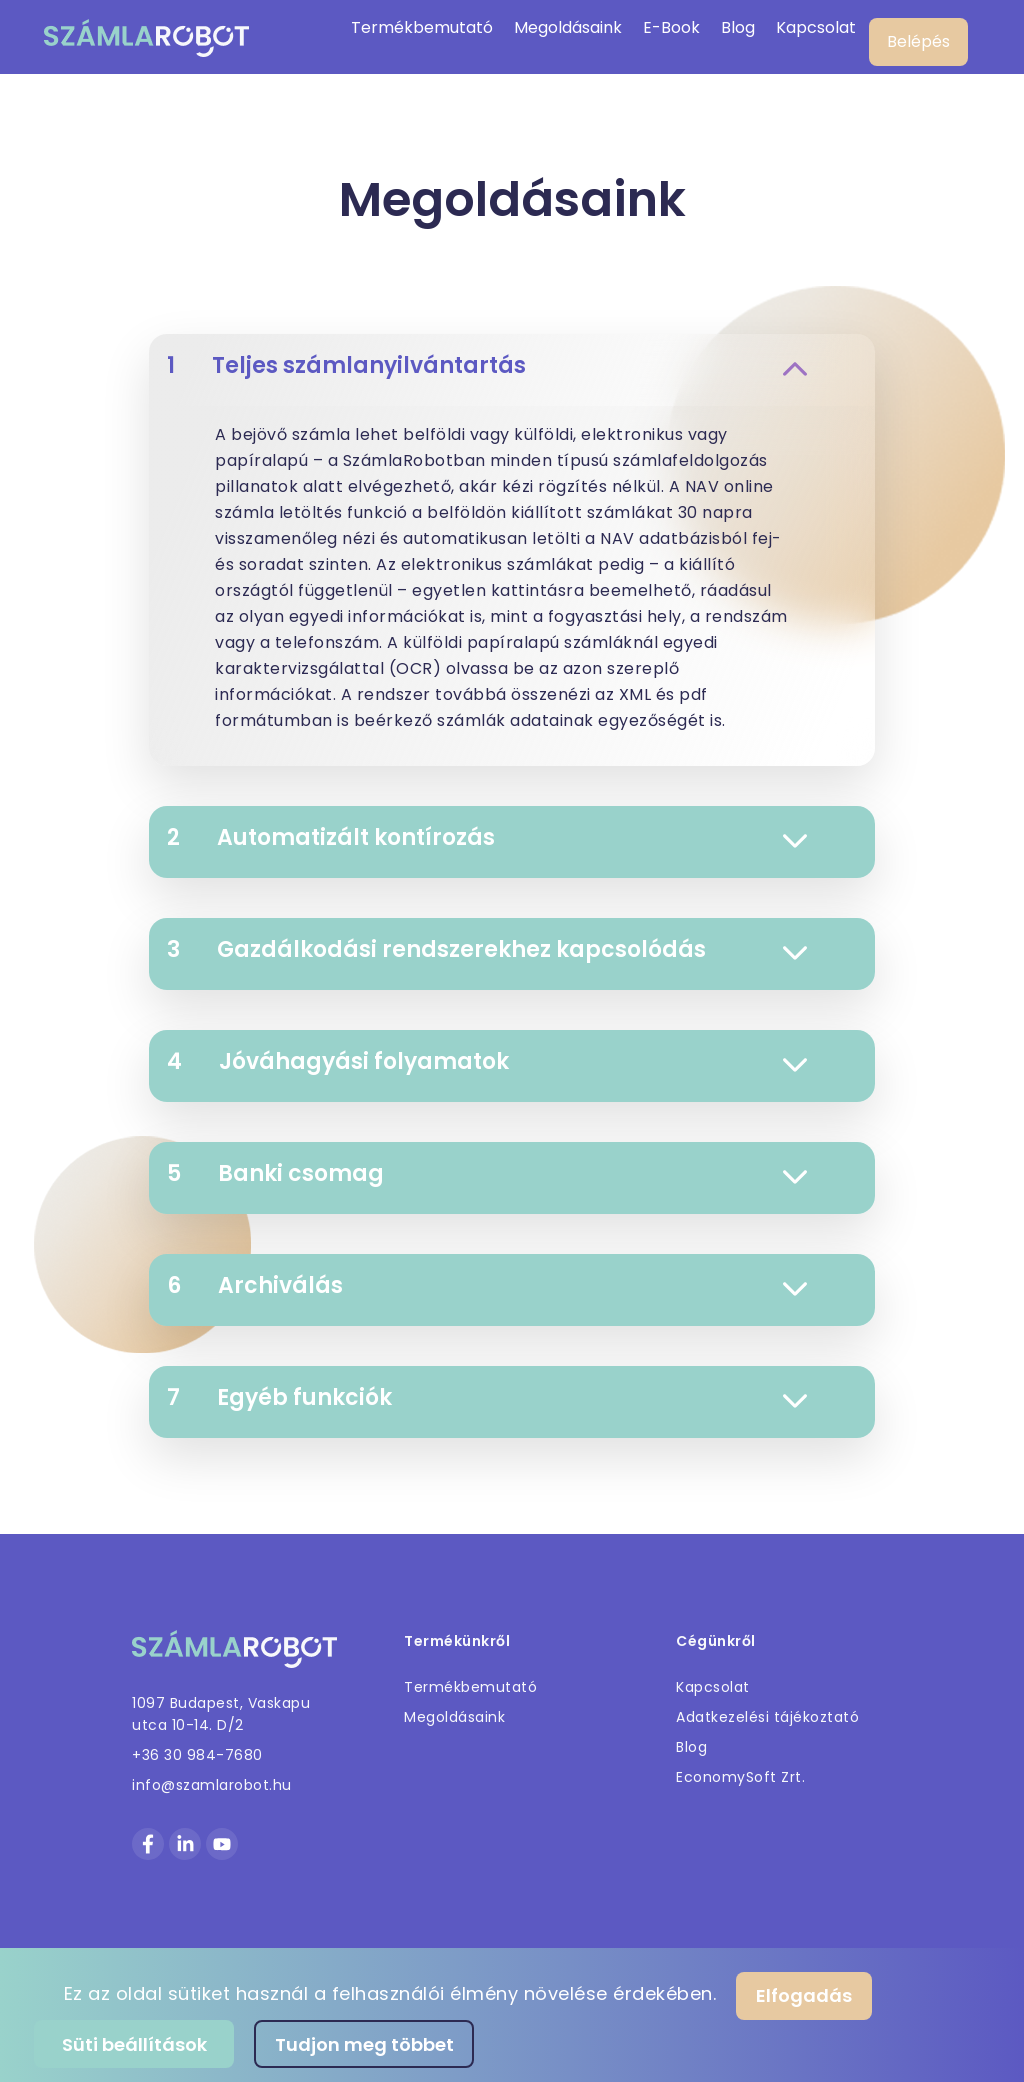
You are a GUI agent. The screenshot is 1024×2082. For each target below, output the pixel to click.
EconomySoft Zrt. (740, 1777)
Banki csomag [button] (487, 1173)
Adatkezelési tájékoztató (767, 1717)
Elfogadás (804, 1995)
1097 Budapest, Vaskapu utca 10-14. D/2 (221, 1714)
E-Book (671, 27)
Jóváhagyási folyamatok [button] (487, 1061)
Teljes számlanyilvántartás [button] (487, 365)
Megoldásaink (568, 27)
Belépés (918, 41)
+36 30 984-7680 (197, 1755)
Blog (738, 27)
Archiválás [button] (487, 1285)
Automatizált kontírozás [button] (487, 837)
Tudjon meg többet (364, 2044)
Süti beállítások (134, 2044)
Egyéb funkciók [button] (487, 1397)
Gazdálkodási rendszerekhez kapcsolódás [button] (487, 949)
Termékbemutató (422, 27)
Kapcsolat (816, 27)
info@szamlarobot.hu (212, 1785)
